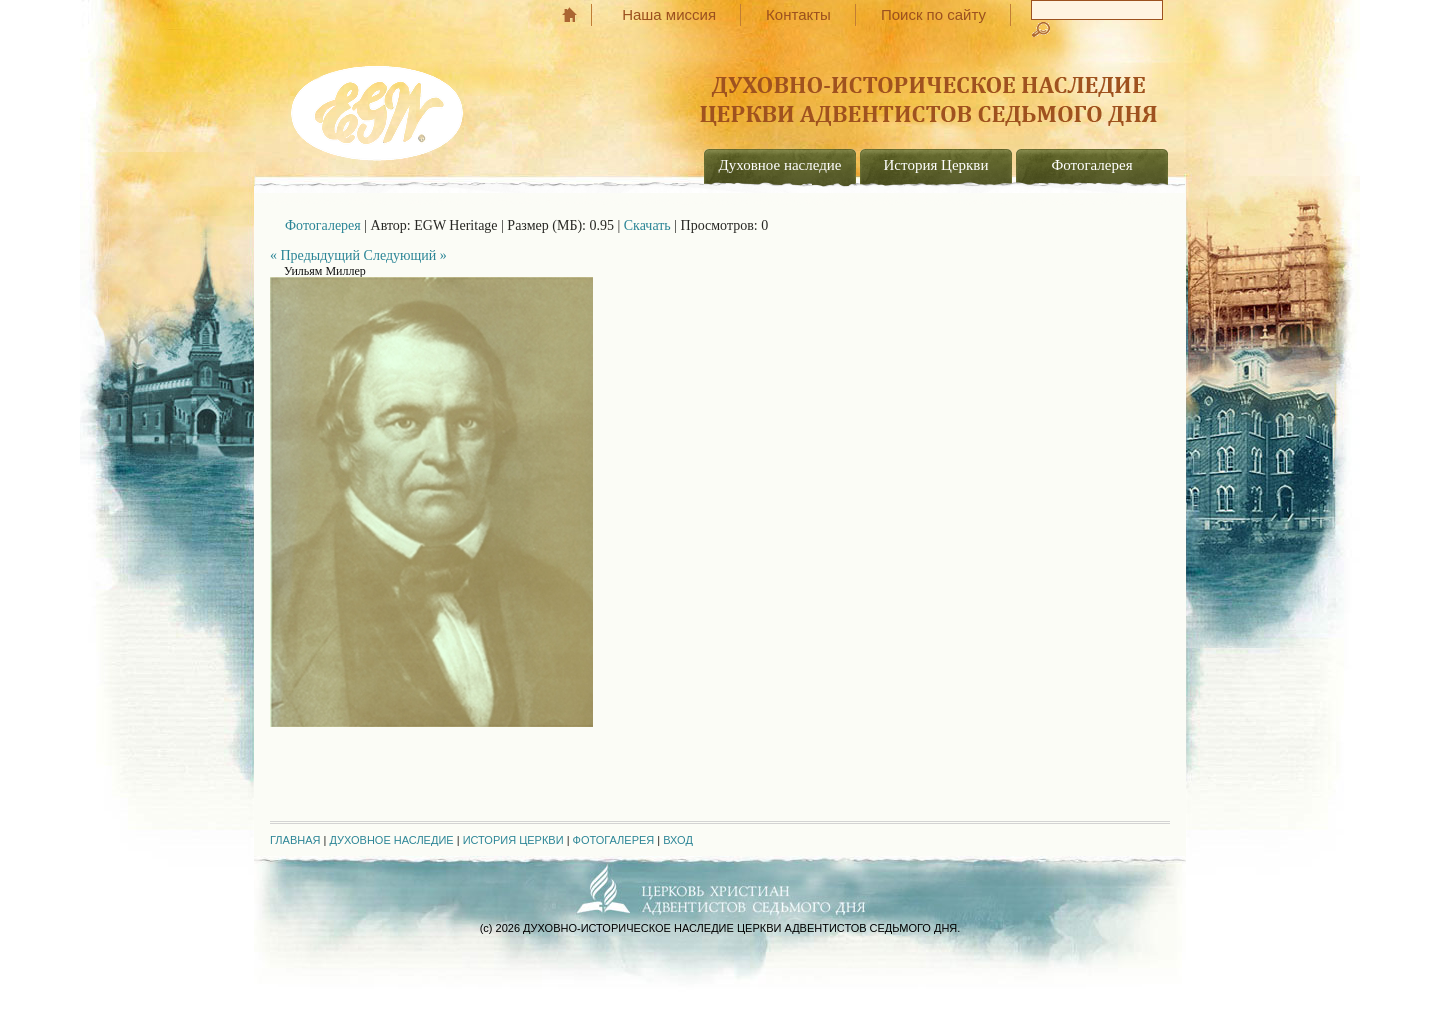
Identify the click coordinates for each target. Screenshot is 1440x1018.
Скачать (647, 225)
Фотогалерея (1091, 165)
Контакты (798, 14)
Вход (678, 840)
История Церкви (936, 165)
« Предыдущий (315, 255)
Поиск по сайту (933, 14)
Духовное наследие (780, 165)
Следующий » (405, 255)
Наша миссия (669, 14)
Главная (579, 15)
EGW (379, 106)
